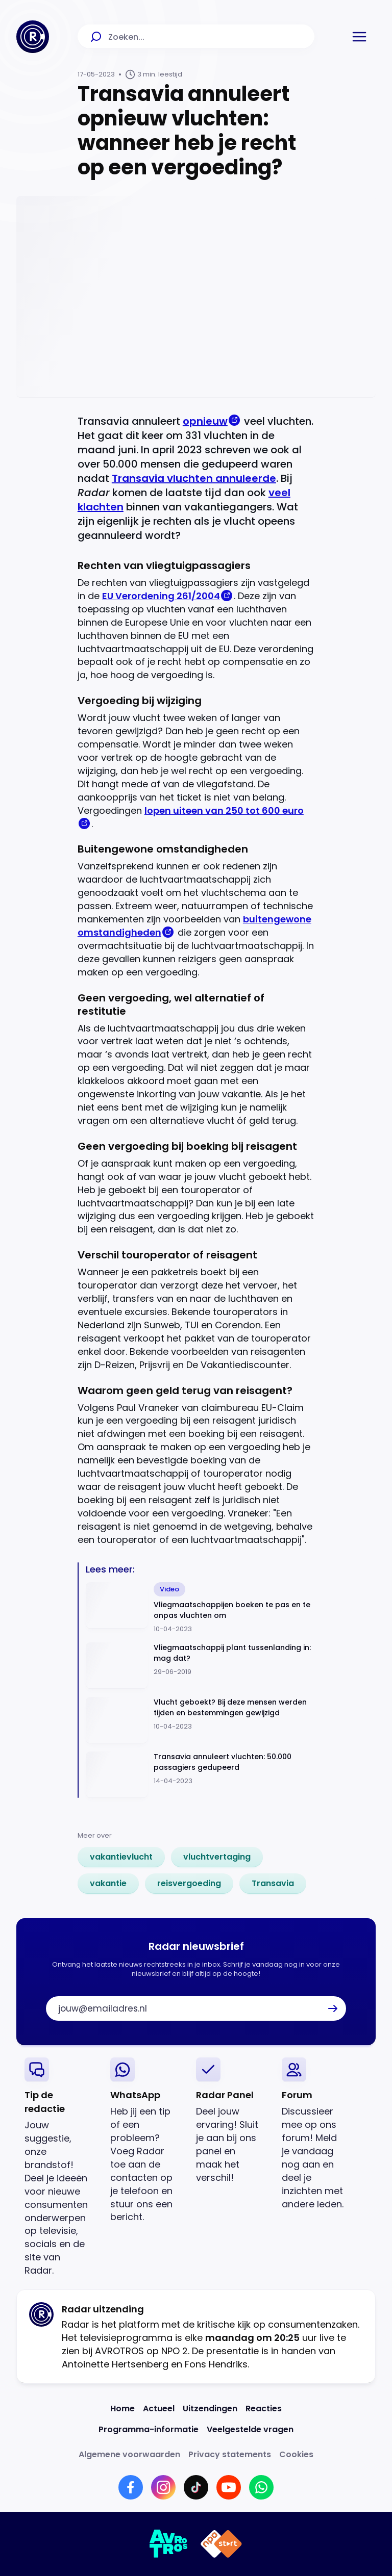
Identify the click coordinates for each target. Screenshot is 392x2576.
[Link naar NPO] (221, 2544)
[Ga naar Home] (32, 36)
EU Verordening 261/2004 (161, 595)
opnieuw (205, 421)
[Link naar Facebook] (130, 2487)
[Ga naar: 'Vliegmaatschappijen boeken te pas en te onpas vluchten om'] (200, 1608)
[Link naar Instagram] (163, 2487)
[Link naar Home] (122, 2408)
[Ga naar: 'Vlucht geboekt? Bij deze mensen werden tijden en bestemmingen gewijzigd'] (200, 1720)
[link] (121, 1857)
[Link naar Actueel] (159, 2408)
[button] (359, 36)
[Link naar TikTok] (196, 2487)
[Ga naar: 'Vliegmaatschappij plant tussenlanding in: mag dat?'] (200, 1665)
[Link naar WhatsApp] (261, 2487)
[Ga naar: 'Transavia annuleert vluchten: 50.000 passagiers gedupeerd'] (200, 1774)
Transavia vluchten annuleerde (194, 478)
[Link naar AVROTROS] (169, 2544)
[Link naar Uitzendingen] (210, 2408)
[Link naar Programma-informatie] (149, 2429)
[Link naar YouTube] (228, 2487)
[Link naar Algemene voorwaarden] (129, 2454)
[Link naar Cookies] (296, 2454)
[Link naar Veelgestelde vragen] (250, 2429)
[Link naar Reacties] (264, 2408)
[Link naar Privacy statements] (229, 2454)
